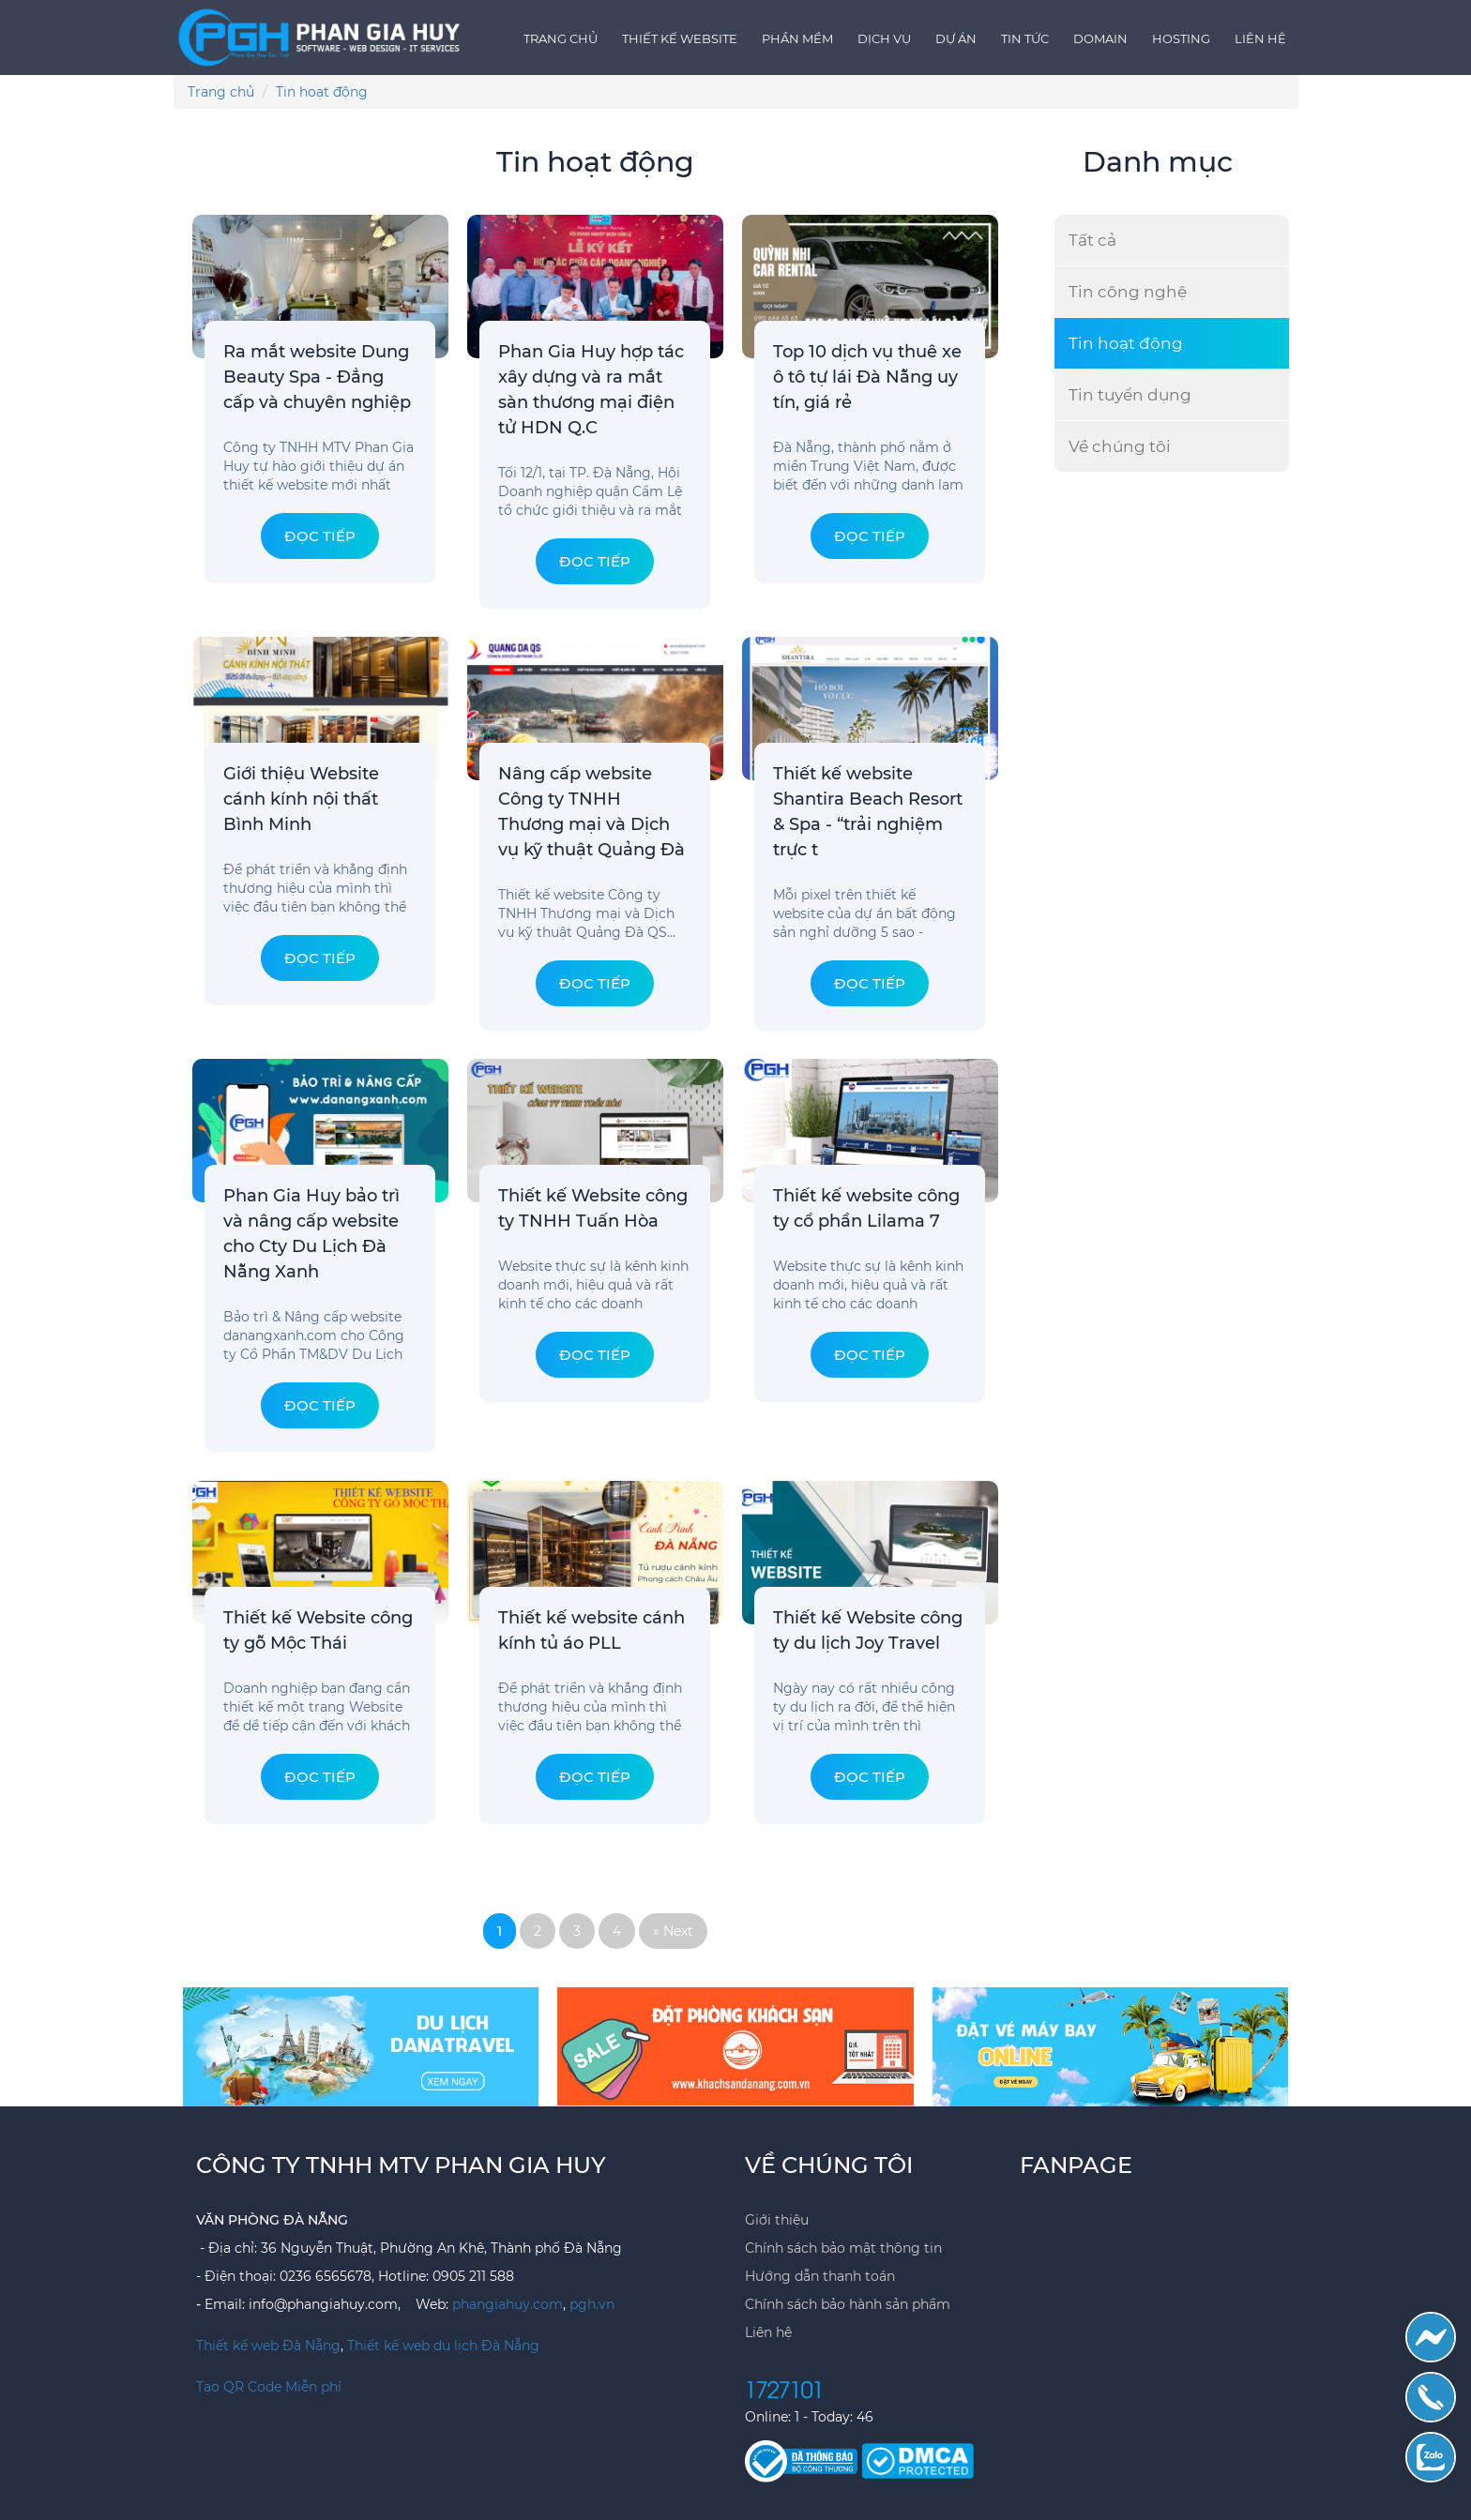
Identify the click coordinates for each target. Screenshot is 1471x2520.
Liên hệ (1260, 38)
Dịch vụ (884, 38)
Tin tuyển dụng (1130, 394)
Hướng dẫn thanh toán (820, 2276)
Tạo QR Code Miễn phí (268, 2386)
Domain (1100, 38)
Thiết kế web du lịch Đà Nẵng (443, 2345)
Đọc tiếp (320, 536)
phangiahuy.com (507, 2304)
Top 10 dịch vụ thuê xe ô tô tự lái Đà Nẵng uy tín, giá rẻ (867, 377)
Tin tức (1025, 38)
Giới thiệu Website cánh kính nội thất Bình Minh (301, 799)
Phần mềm (797, 38)
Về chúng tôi (1120, 446)
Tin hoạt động (1126, 343)
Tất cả (1092, 240)
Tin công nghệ (1128, 291)
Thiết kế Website (679, 38)
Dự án (956, 38)
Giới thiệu (777, 2219)
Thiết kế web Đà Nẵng (268, 2345)
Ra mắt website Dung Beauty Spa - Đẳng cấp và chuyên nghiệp (317, 377)
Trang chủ (560, 38)
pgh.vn (591, 2304)
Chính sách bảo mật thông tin (843, 2248)
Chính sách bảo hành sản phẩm (847, 2304)
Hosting (1181, 38)
